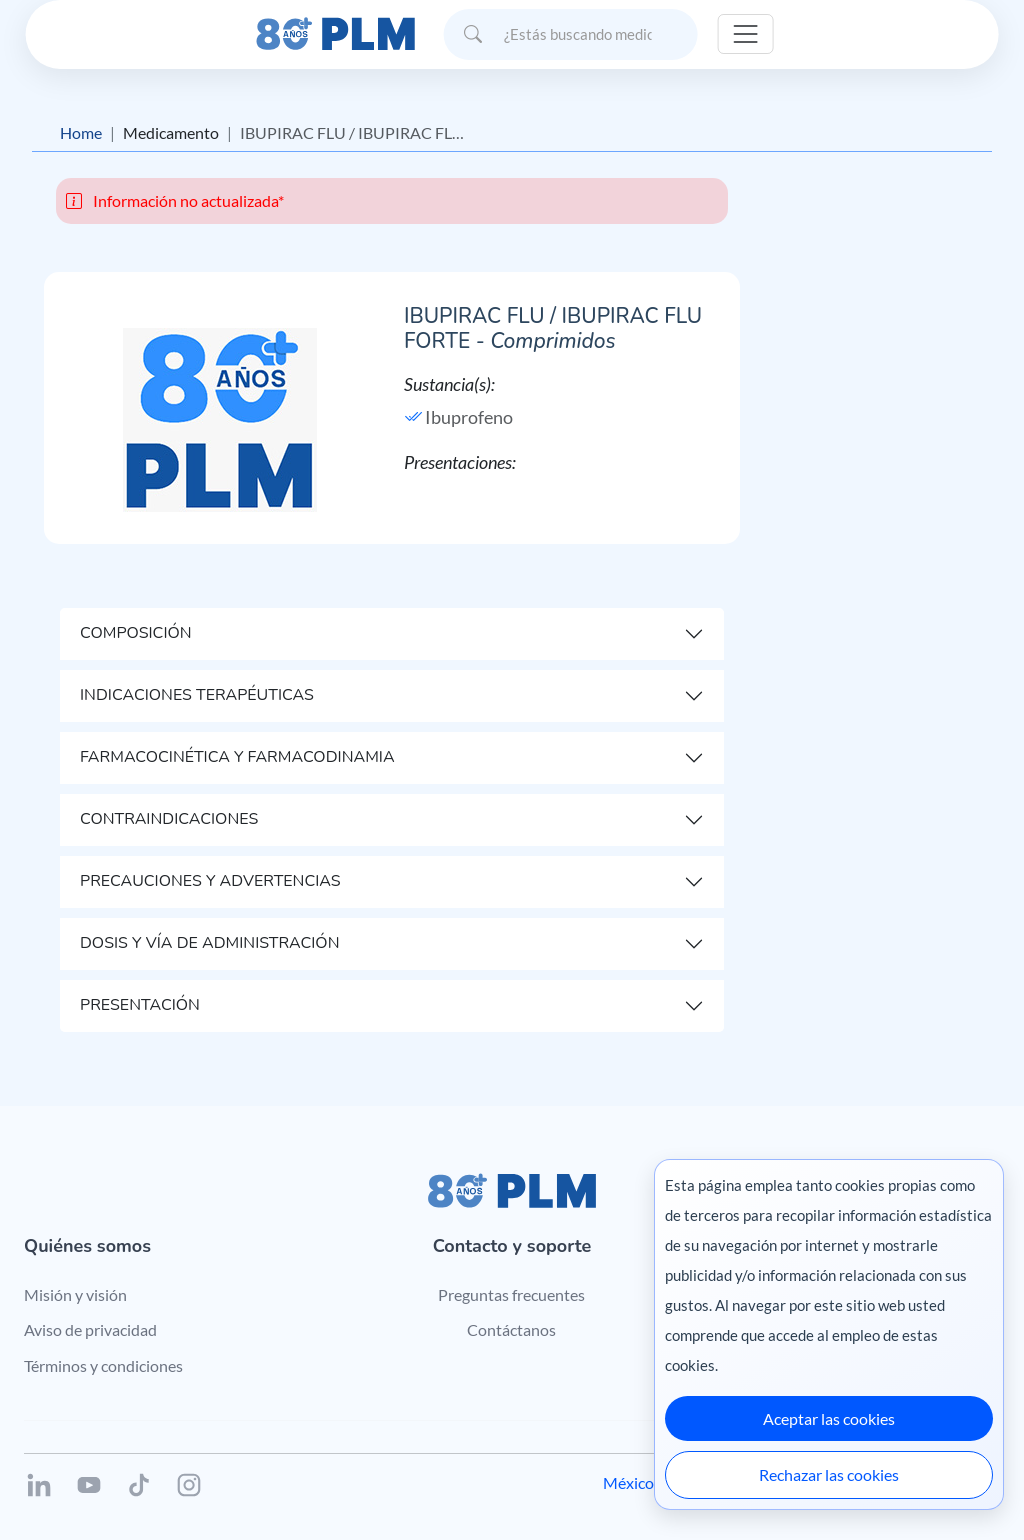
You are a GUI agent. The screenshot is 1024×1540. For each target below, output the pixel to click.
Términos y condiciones (103, 1365)
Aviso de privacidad (90, 1329)
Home (81, 132)
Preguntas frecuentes (511, 1294)
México (628, 1482)
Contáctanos (511, 1329)
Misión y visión (75, 1294)
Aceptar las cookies (829, 1418)
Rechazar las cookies (829, 1474)
